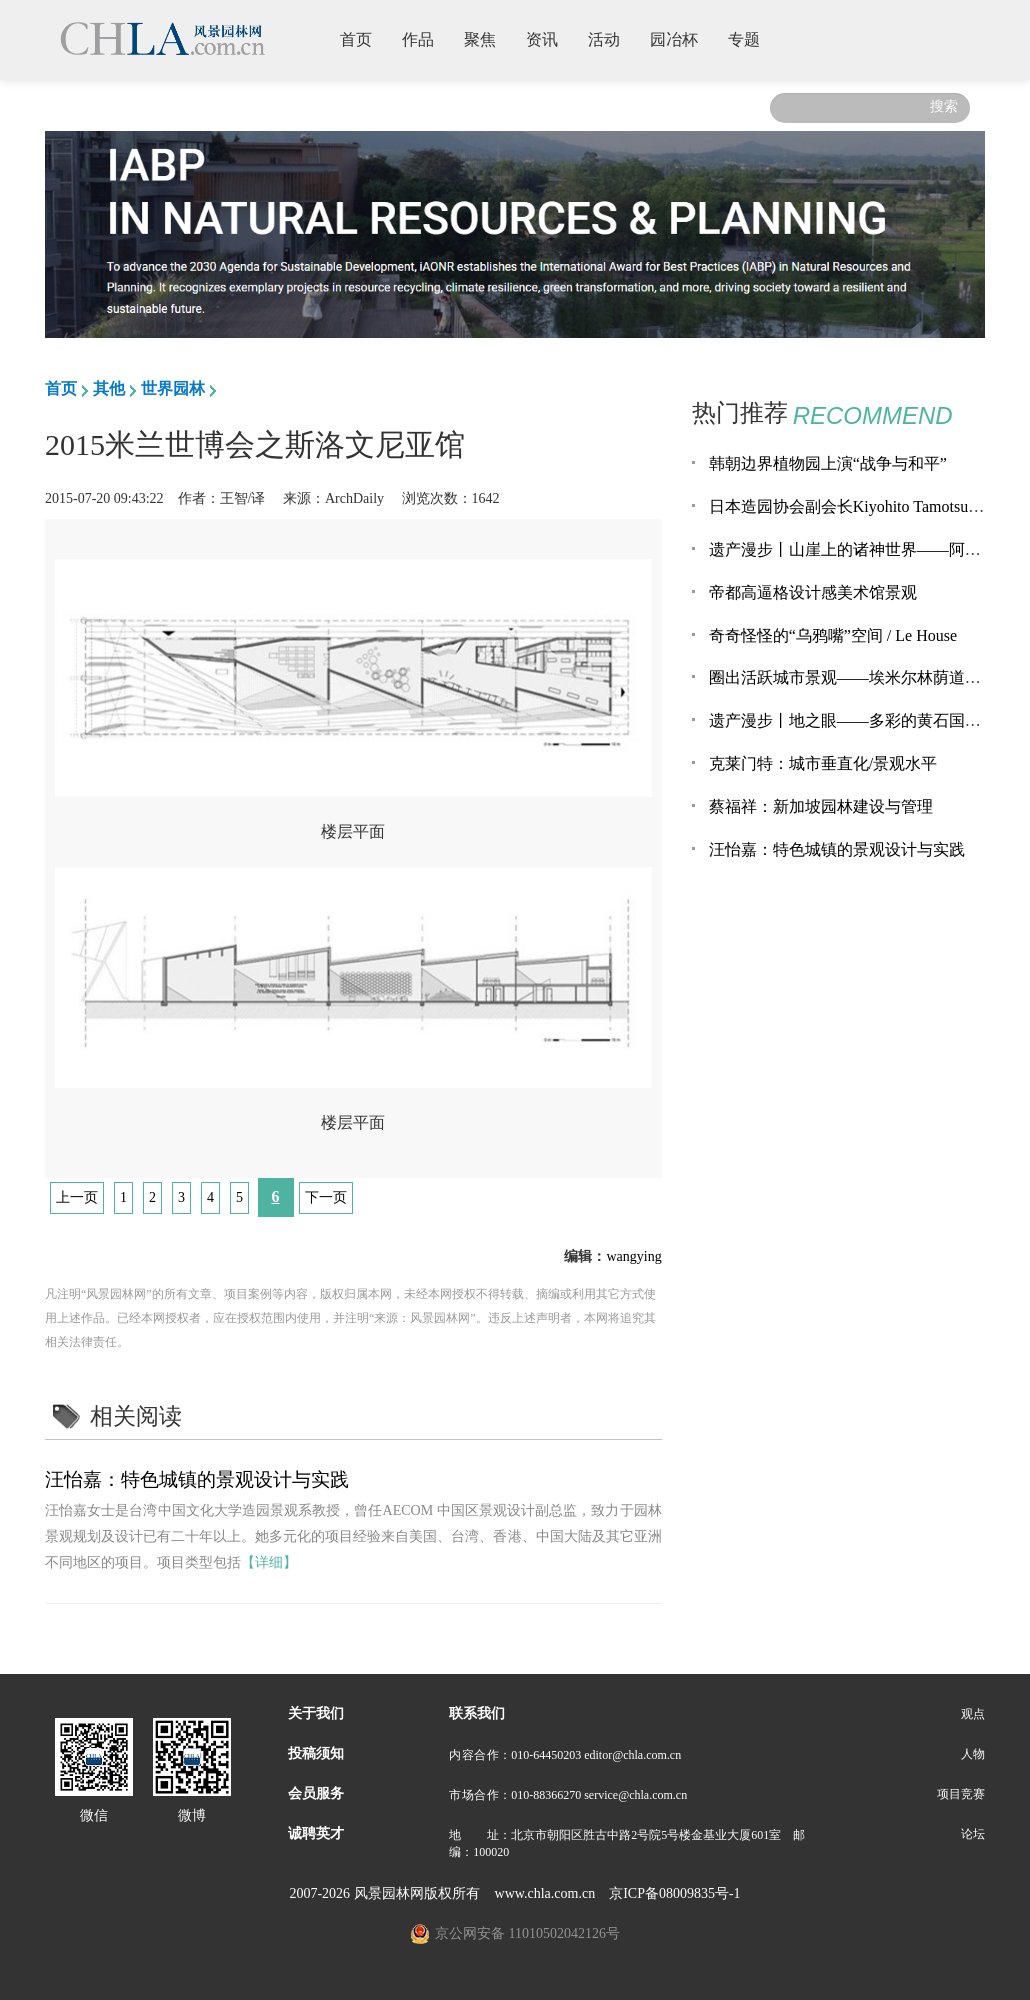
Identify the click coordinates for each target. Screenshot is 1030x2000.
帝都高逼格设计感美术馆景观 (813, 592)
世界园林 (173, 388)
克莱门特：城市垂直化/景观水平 (823, 763)
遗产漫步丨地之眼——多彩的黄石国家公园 (861, 720)
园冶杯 (681, 38)
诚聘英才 (316, 1833)
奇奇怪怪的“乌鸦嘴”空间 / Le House (833, 635)
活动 (611, 38)
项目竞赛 (961, 1794)
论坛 (973, 1834)
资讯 (549, 38)
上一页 (77, 1197)
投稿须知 (316, 1753)
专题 (751, 38)
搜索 (944, 106)
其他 (109, 388)
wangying (633, 1256)
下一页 (326, 1197)
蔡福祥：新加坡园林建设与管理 (821, 806)
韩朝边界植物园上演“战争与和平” (828, 463)
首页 (363, 38)
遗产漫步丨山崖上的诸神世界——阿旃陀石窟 (869, 549)
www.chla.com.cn (545, 1893)
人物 (973, 1754)
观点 (973, 1714)
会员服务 (316, 1793)
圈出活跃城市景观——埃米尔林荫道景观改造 (869, 677)
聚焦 (487, 38)
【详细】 (269, 1562)
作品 (425, 38)
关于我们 (316, 1713)
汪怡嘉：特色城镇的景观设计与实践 (197, 1479)
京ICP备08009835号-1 (674, 1893)
